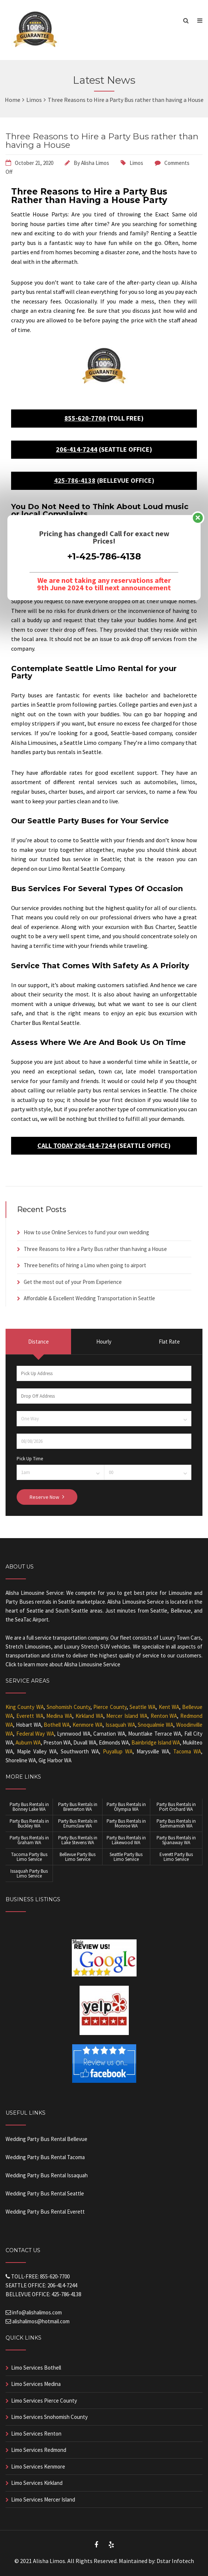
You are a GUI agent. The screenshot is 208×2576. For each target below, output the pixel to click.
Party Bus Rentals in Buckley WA (29, 1823)
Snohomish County (68, 1706)
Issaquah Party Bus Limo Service (29, 1873)
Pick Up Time (30, 1458)
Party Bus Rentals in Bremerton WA (77, 1806)
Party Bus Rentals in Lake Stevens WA (77, 1840)
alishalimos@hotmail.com (41, 2321)
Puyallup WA (117, 1751)
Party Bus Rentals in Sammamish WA (176, 1823)
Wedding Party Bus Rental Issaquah (47, 2175)
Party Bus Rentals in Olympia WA (126, 1806)
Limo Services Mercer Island (43, 2499)
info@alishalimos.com (37, 2312)
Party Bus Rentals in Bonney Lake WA (29, 1806)
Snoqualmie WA (155, 1724)
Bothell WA (57, 1724)
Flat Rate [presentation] (169, 1341)
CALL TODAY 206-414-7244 (76, 1145)
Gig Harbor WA (54, 1760)
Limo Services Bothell (36, 2367)
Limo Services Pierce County (44, 2400)
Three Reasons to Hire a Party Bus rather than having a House (102, 140)
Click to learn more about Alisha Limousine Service (63, 1664)
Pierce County (109, 1706)
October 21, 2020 (34, 162)
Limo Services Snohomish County (49, 2416)
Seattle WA (142, 1706)
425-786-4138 (74, 480)
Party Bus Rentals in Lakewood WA (126, 1840)
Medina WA (59, 1715)
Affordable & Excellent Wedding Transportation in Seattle (89, 1298)
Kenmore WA (88, 1724)
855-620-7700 (85, 418)
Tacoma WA (187, 1751)
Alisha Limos (95, 162)
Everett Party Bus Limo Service (176, 1856)
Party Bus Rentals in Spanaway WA (176, 1840)
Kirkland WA (89, 1715)
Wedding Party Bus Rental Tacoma (45, 2157)
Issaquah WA (120, 1724)
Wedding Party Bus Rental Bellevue (46, 2138)
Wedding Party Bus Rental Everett (45, 2211)
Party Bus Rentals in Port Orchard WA (176, 1806)
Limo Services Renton (36, 2433)
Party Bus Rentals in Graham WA (29, 1840)
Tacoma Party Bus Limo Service (29, 1856)
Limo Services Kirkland (37, 2482)
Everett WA (29, 1715)
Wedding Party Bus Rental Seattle (45, 2193)
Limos (136, 162)
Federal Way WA (35, 1733)
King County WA (25, 1706)
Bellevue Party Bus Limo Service (77, 1856)
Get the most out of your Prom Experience (73, 1281)
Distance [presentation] (38, 1341)
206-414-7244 (76, 449)
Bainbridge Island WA (155, 1742)
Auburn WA (28, 1742)
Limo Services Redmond (38, 2449)
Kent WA (169, 1706)
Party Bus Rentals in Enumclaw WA (77, 1823)
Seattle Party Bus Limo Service (126, 1856)
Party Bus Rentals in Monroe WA (126, 1823)
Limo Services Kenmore (38, 2466)
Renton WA (164, 1715)
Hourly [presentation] (103, 1341)
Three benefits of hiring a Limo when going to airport (85, 1265)
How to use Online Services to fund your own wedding (86, 1232)
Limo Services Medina (36, 2383)
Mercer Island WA (126, 1715)
